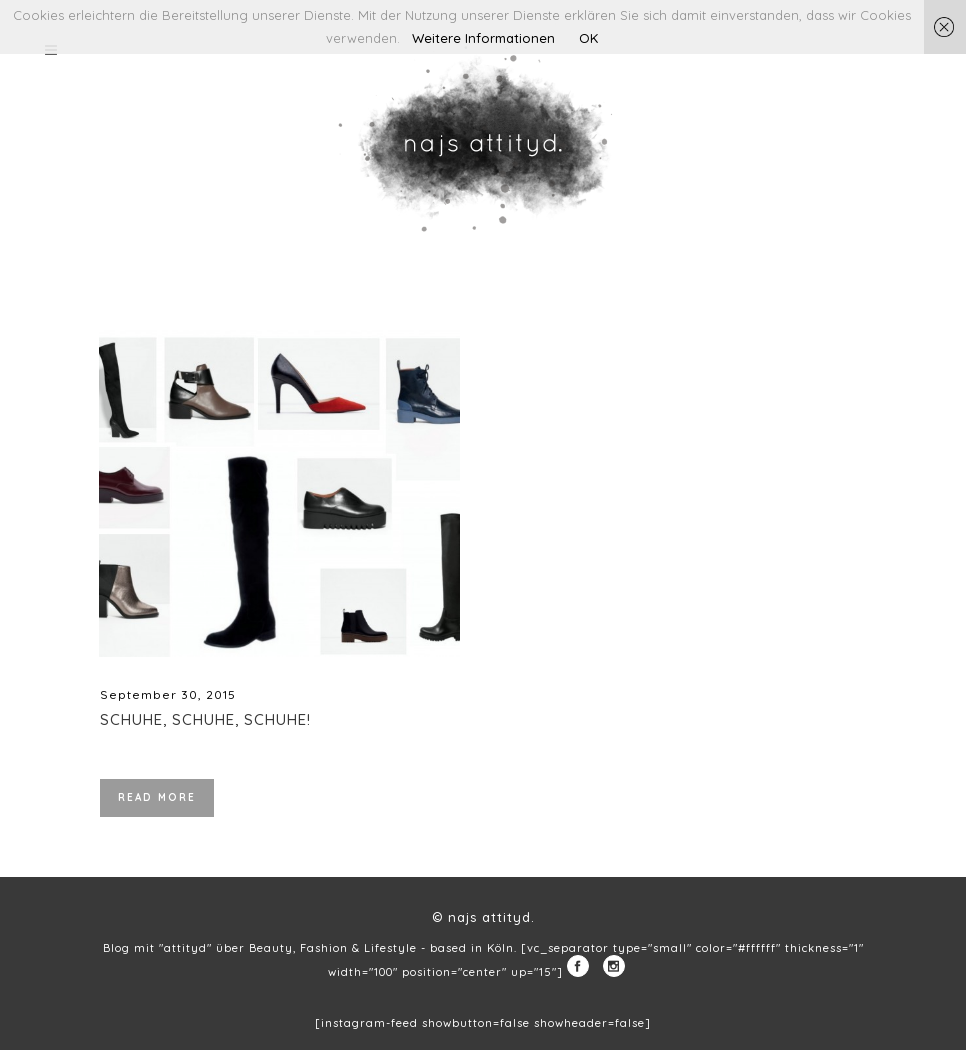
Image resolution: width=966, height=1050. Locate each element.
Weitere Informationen (483, 38)
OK (588, 38)
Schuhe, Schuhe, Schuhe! (205, 719)
